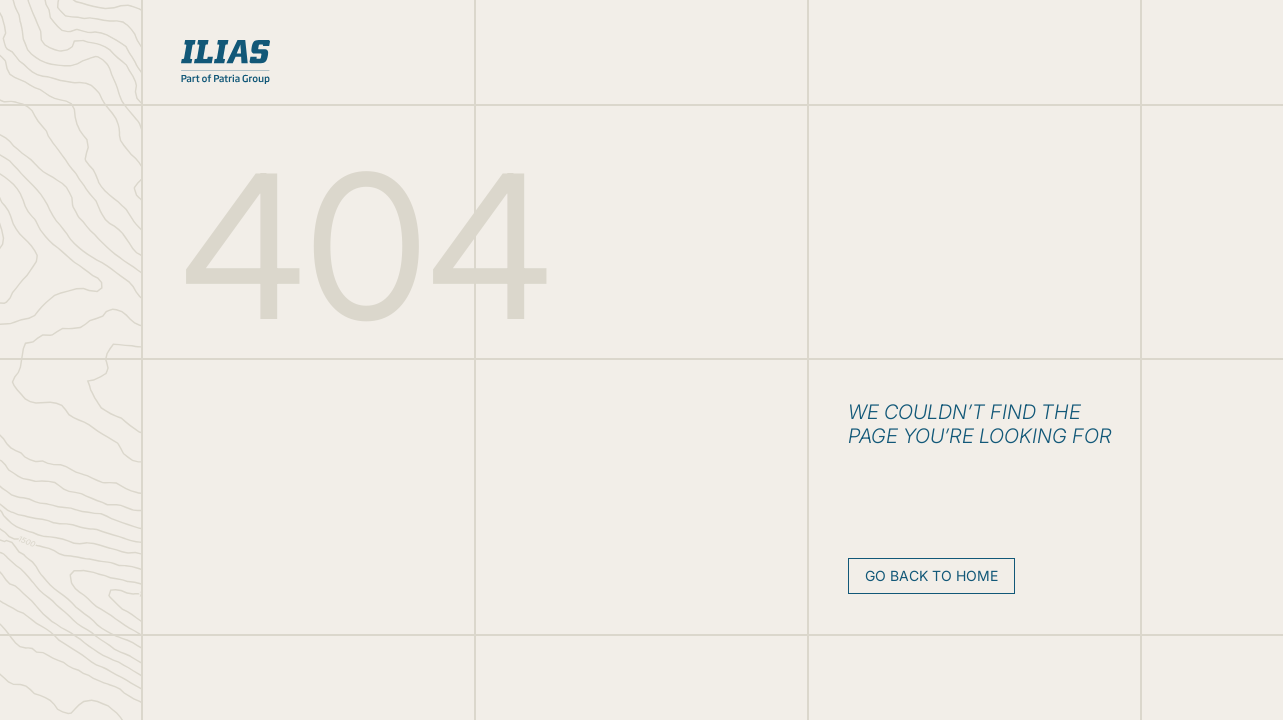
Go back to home (931, 575)
